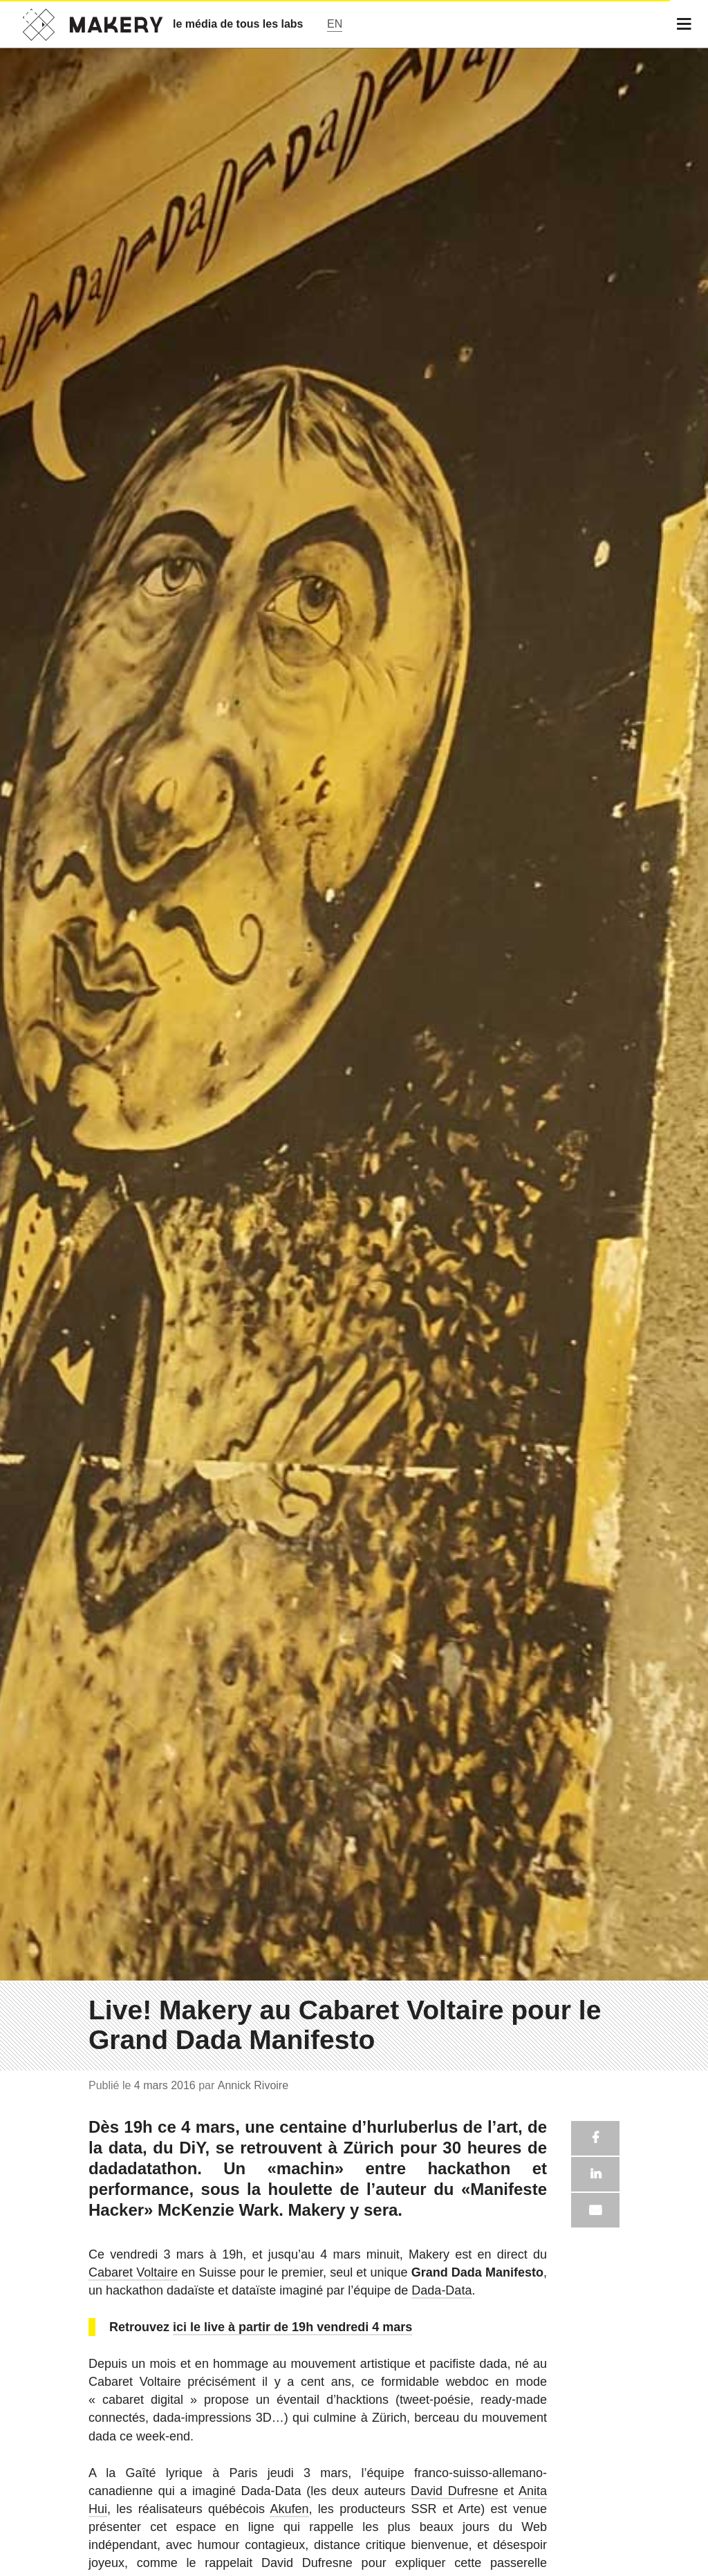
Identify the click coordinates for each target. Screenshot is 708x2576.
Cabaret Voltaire (133, 2272)
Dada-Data (441, 2290)
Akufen (289, 2509)
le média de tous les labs (238, 24)
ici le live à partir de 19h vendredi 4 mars (292, 2327)
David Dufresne (455, 2491)
